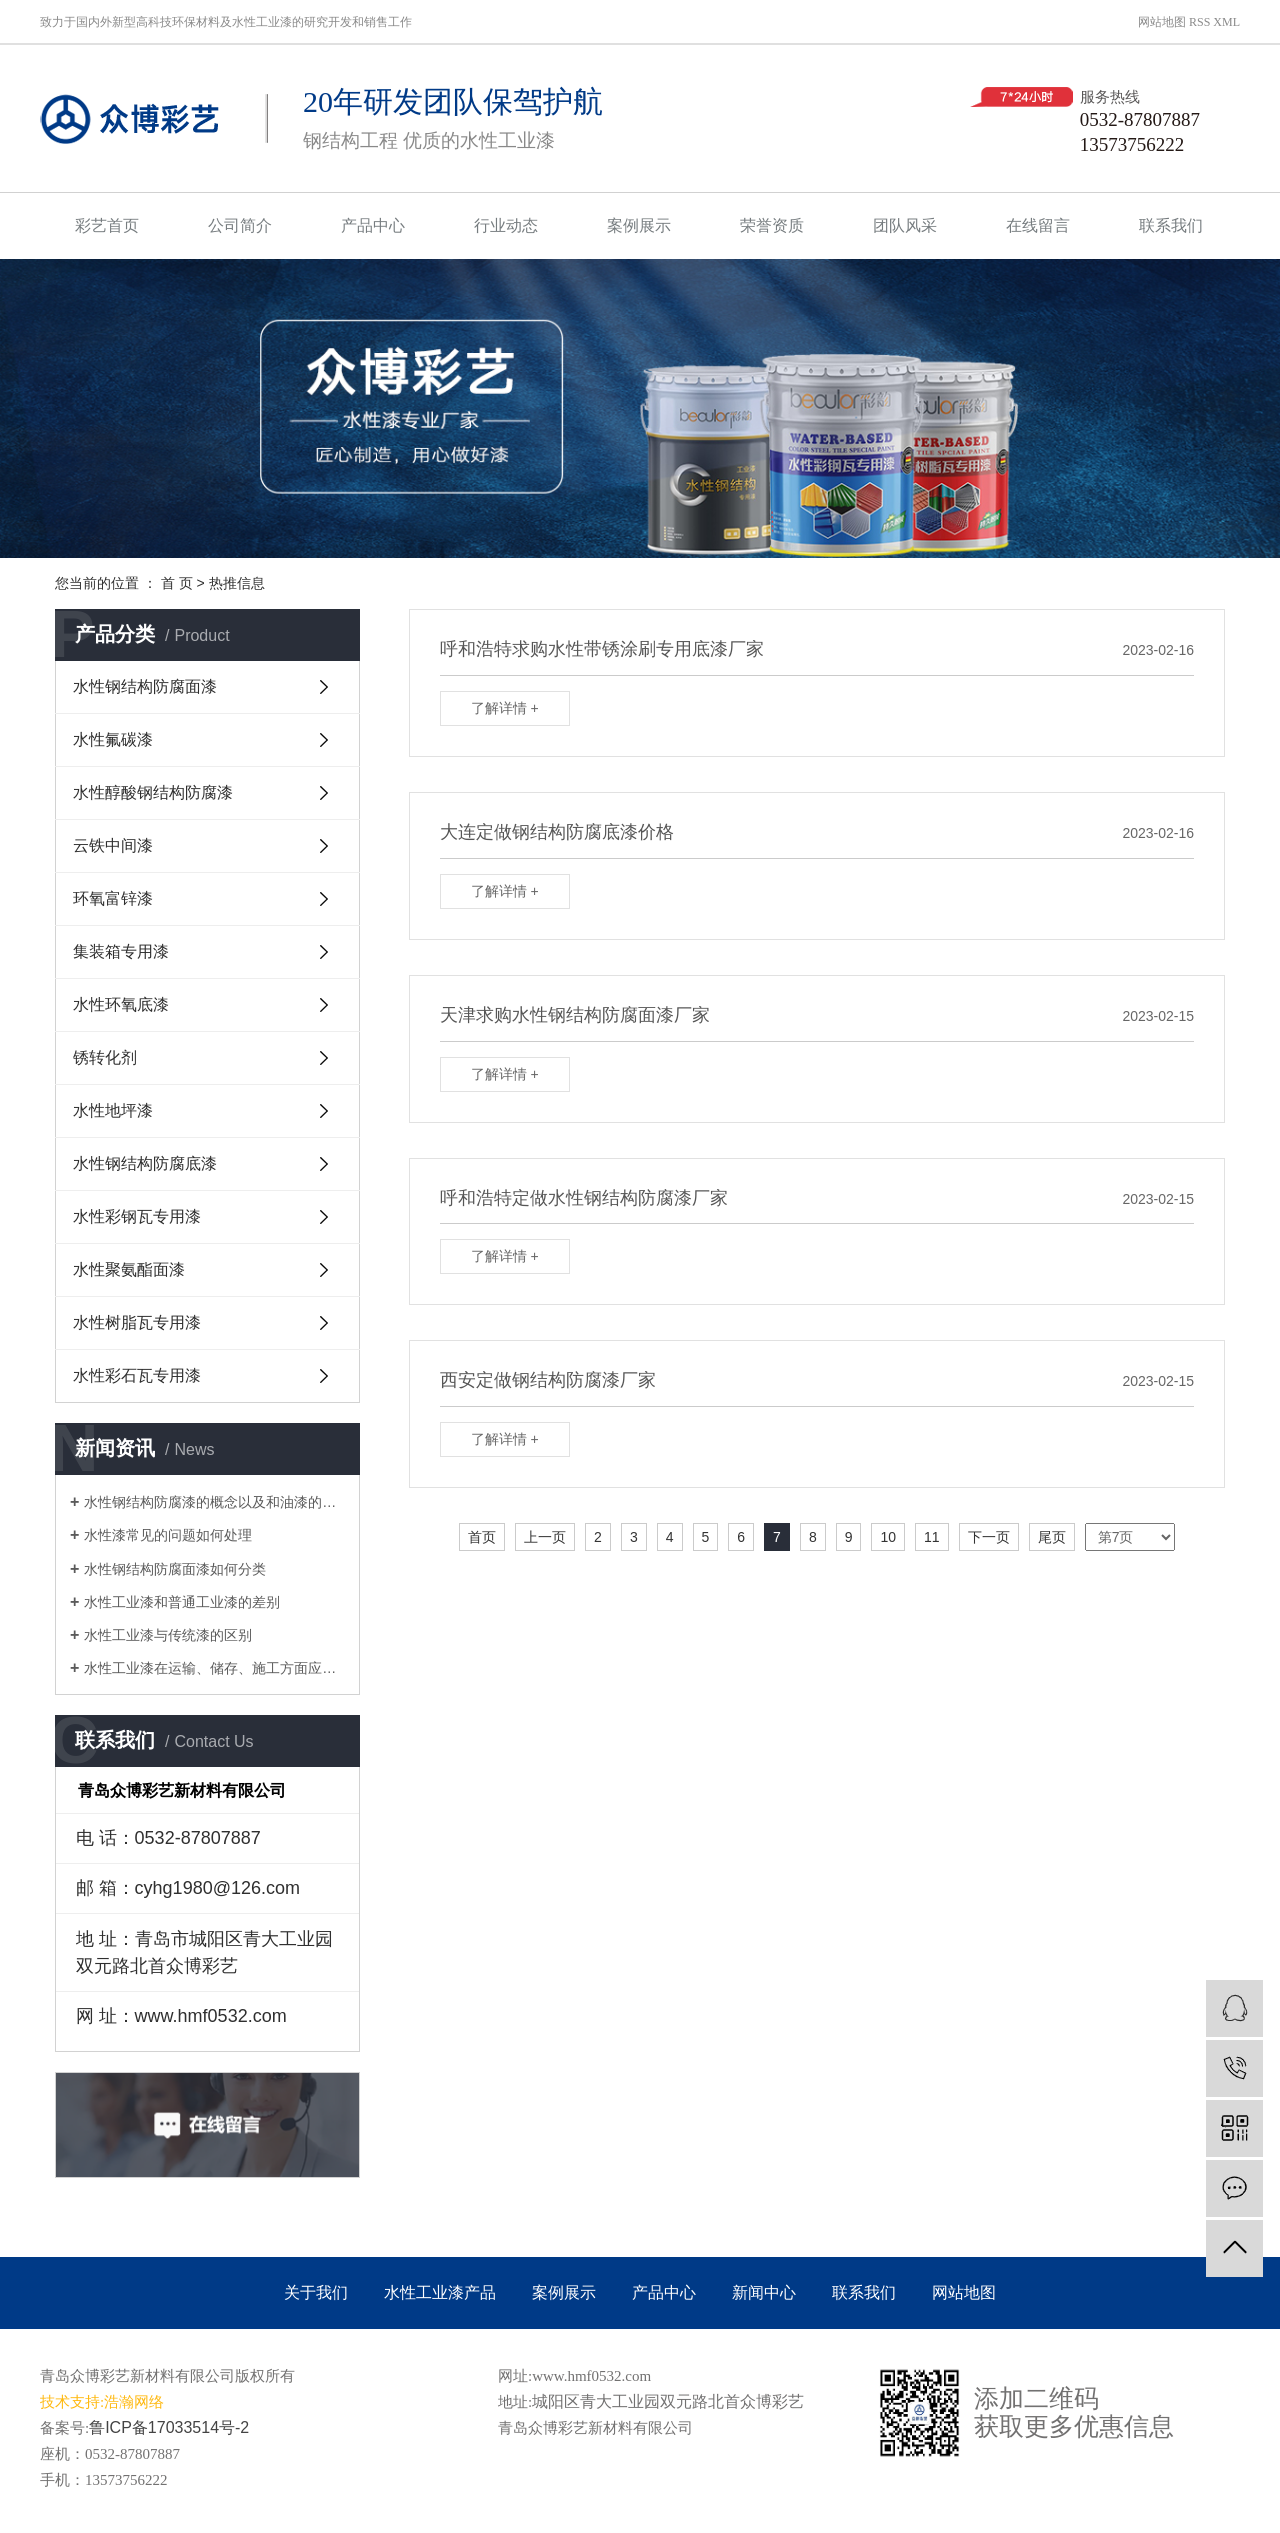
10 (888, 1537)
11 (932, 1537)
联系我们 (1171, 225)
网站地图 (1162, 22)
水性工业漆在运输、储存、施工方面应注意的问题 (214, 1668)
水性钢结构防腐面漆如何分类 (175, 1569)
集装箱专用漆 (121, 951)
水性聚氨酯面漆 (129, 1269)
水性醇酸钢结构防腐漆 (153, 792)
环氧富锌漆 (113, 898)
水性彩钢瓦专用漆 (137, 1216)
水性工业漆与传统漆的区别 (168, 1635)
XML (1226, 22)
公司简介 (240, 225)
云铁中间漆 (113, 845)
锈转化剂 (105, 1057)
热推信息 (237, 583)
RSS (1199, 22)
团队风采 (905, 225)
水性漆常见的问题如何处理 (168, 1535)
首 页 (177, 583)
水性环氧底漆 (121, 1004)
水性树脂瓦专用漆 (137, 1322)
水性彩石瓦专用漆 (137, 1375)
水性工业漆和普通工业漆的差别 (182, 1602)
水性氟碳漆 (113, 739)
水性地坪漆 (113, 1110)
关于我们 (316, 2292)
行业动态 (506, 225)
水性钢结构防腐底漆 (145, 1163)
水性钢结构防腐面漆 (145, 686)
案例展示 (639, 225)
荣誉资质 (772, 225)
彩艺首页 (107, 225)
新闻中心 (764, 2292)
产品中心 (373, 225)
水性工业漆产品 (440, 2292)
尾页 (1052, 1537)
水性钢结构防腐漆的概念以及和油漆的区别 (214, 1502)
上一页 (545, 1537)
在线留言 (1038, 225)
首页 (482, 1537)
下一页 (989, 1537)
